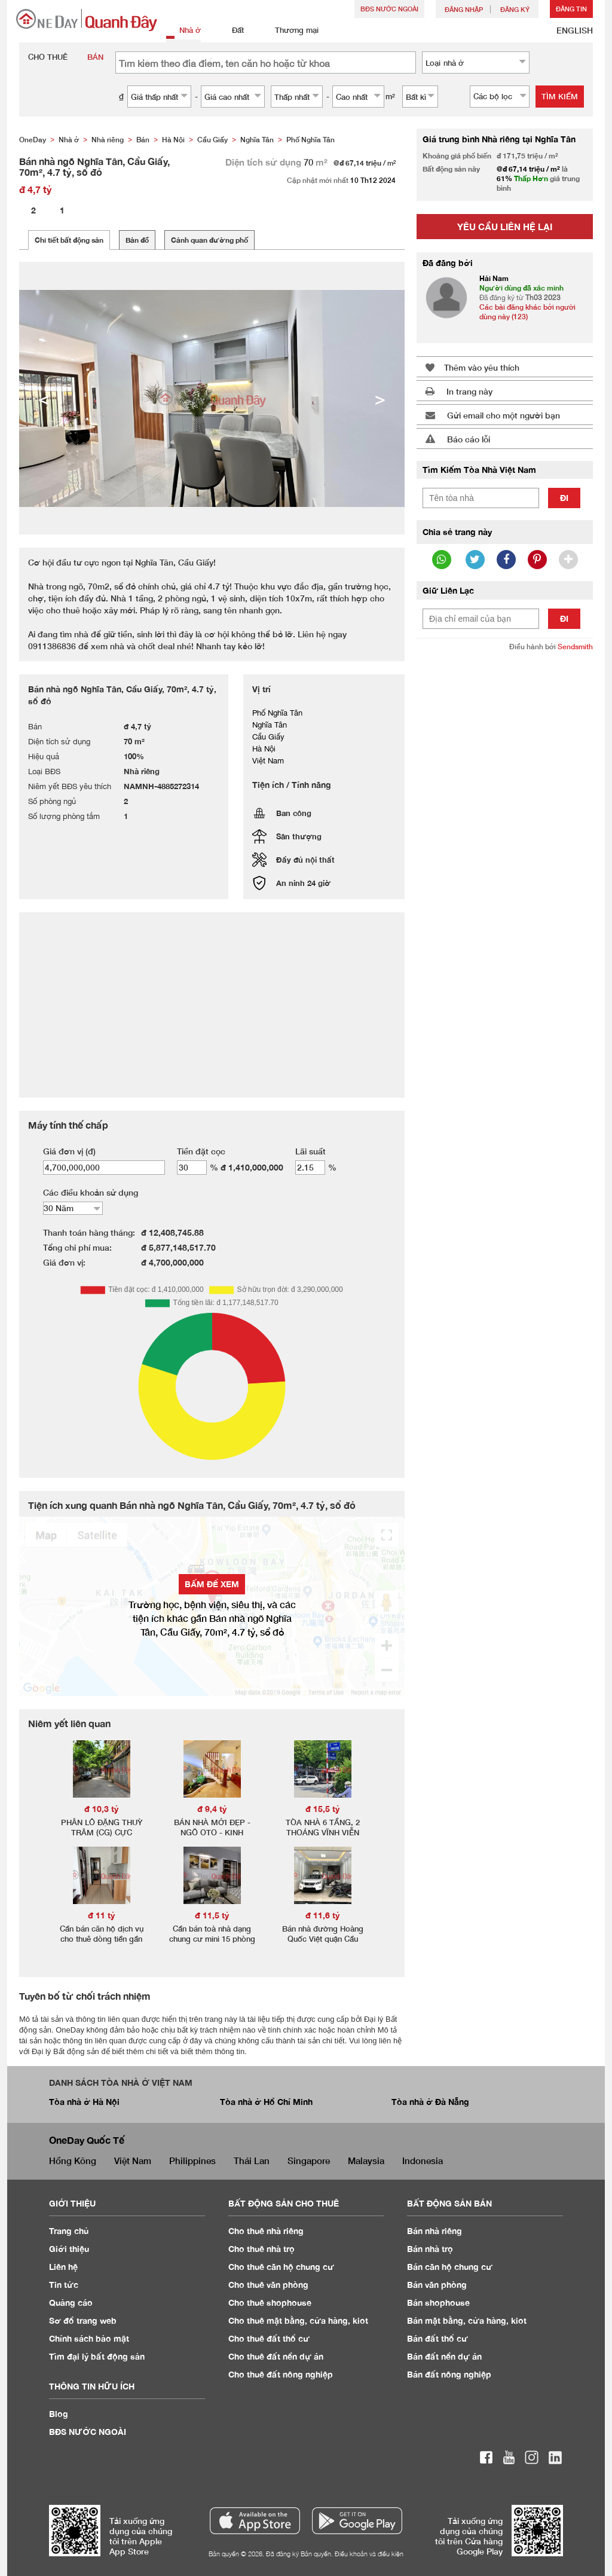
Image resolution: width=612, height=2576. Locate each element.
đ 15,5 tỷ (322, 1809)
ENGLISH (574, 30)
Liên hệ (63, 2267)
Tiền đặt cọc (201, 1151)
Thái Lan (252, 2160)
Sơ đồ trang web (83, 2320)
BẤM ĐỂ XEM (212, 1584)
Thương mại (290, 31)
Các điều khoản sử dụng (90, 1192)
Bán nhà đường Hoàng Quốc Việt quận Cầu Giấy (322, 1939)
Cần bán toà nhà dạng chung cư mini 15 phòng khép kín (212, 1939)
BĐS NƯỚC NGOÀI (389, 9)
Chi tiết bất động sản (69, 240)
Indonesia (422, 2160)
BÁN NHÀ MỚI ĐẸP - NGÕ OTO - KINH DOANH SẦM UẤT (212, 1832)
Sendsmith (575, 646)
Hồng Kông (72, 2160)
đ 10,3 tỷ (101, 1809)
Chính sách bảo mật (89, 2338)
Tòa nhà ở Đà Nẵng (430, 2102)
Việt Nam (132, 2160)
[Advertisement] (505, 739)
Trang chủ (69, 2231)
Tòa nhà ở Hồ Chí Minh (266, 2102)
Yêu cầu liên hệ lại (504, 226)
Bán (434, 2231)
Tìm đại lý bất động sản (97, 2356)
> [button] (380, 398)
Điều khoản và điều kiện (369, 2553)
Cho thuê (266, 2231)
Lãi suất (310, 1151)
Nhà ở (183, 31)
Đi (564, 498)
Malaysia (366, 2160)
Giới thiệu (69, 2249)
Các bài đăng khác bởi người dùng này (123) (527, 311)
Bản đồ (137, 240)
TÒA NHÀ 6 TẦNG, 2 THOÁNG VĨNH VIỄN (323, 1827)
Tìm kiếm (559, 96)
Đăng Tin (571, 9)
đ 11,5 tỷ (212, 1915)
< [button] (43, 398)
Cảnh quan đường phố (209, 240)
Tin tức (63, 2284)
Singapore (308, 2160)
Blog (58, 2414)
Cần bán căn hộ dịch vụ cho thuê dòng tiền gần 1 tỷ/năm (101, 1939)
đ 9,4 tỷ (212, 1809)
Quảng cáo (71, 2302)
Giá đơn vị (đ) (69, 1151)
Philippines (192, 2160)
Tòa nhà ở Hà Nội (84, 2102)
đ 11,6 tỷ (322, 1915)
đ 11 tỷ (101, 1915)
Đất (231, 31)
